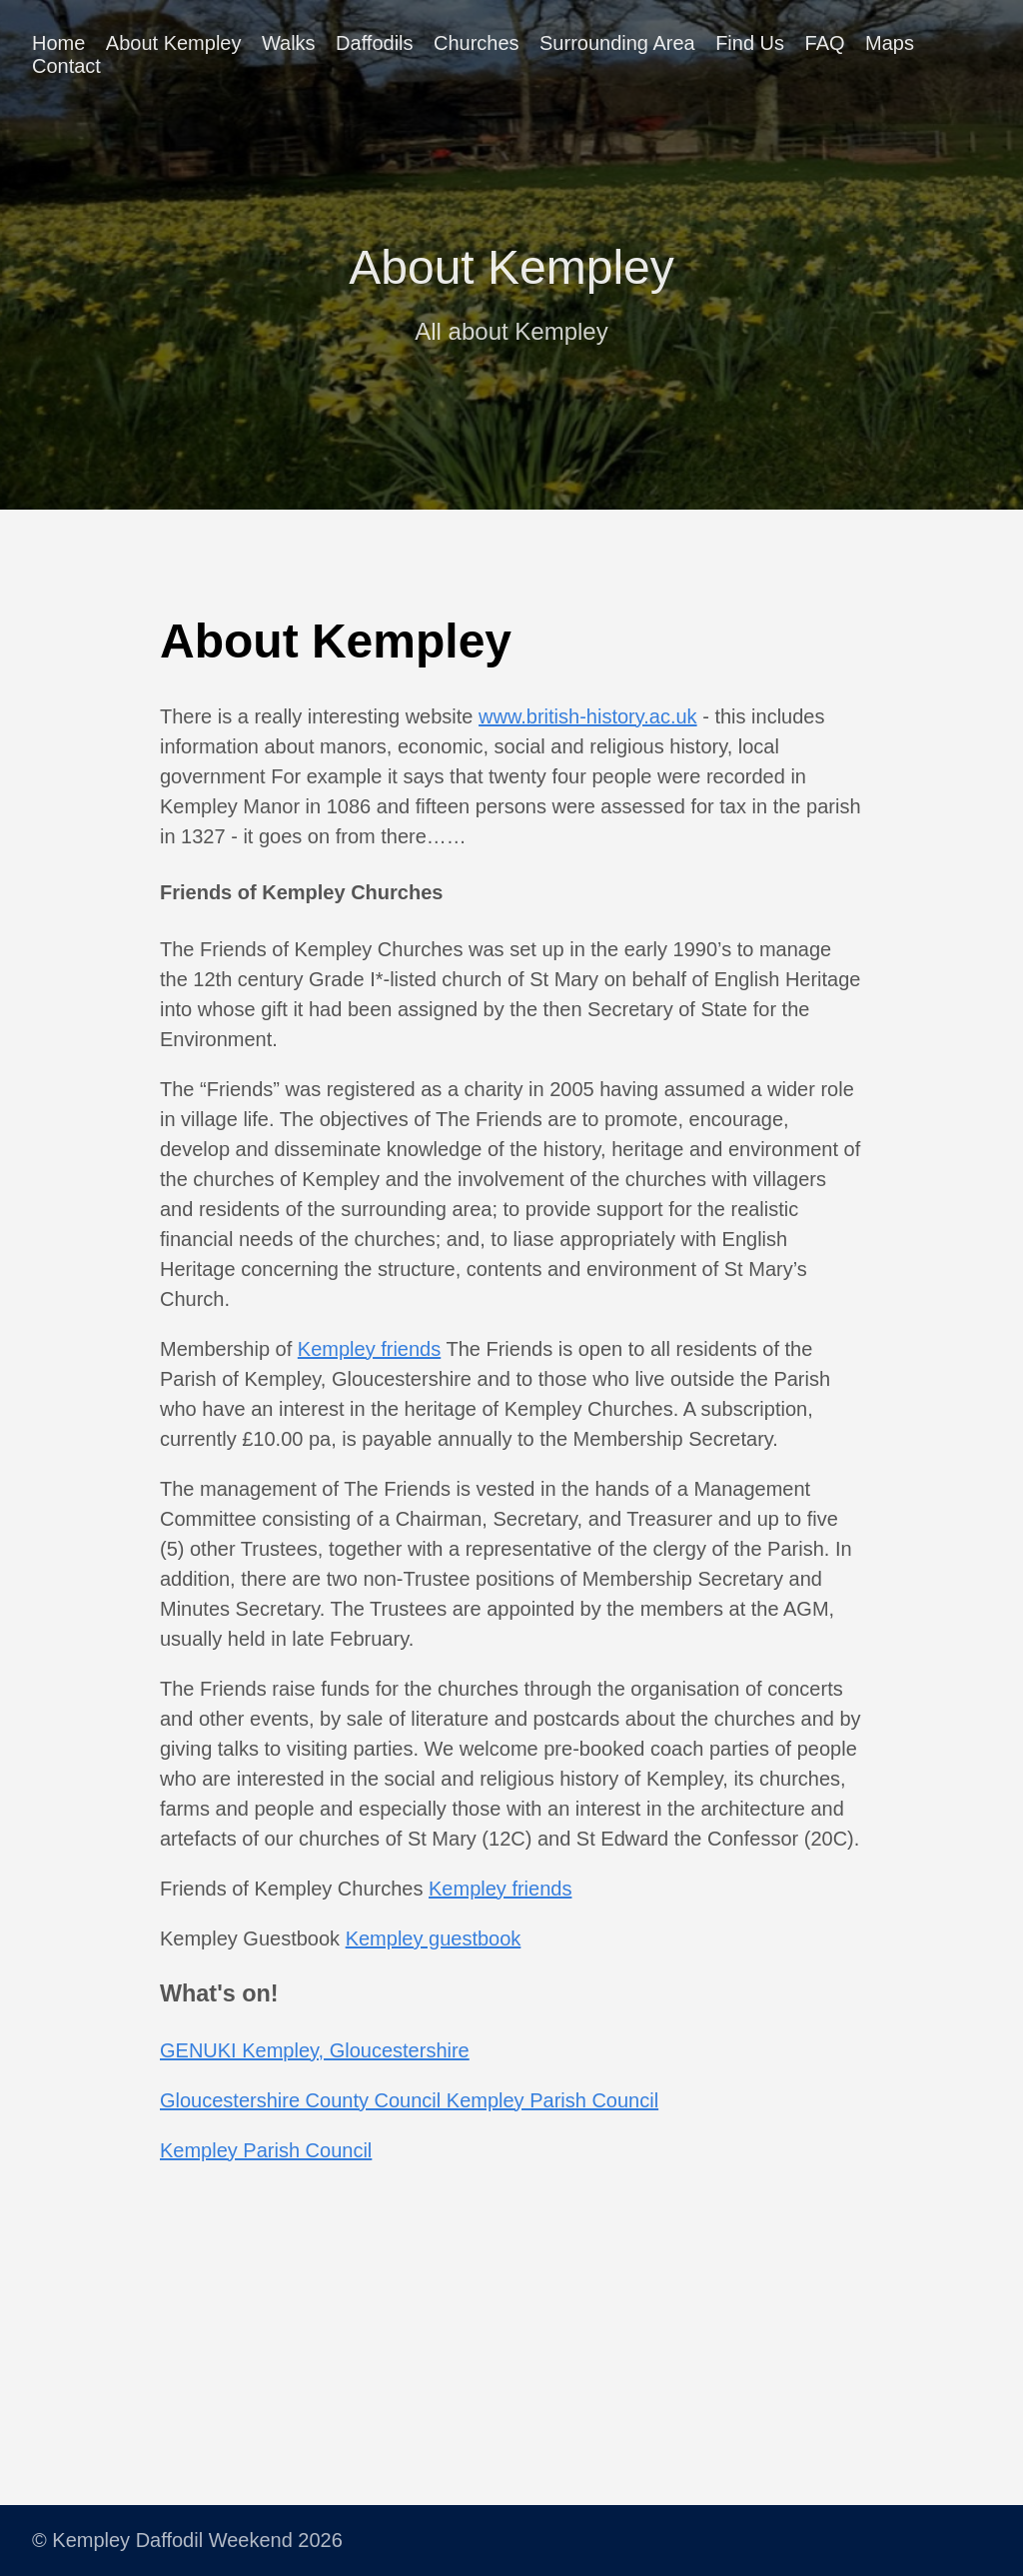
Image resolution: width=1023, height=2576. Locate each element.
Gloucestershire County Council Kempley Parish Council (409, 2100)
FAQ (825, 43)
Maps (889, 43)
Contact (66, 66)
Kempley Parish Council (266, 2150)
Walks (289, 43)
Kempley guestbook (433, 1938)
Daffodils (374, 43)
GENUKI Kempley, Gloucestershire (315, 2050)
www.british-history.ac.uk (588, 716)
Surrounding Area (617, 43)
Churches (476, 43)
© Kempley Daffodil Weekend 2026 (187, 2540)
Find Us (749, 43)
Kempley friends (369, 1349)
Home (58, 43)
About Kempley (174, 43)
